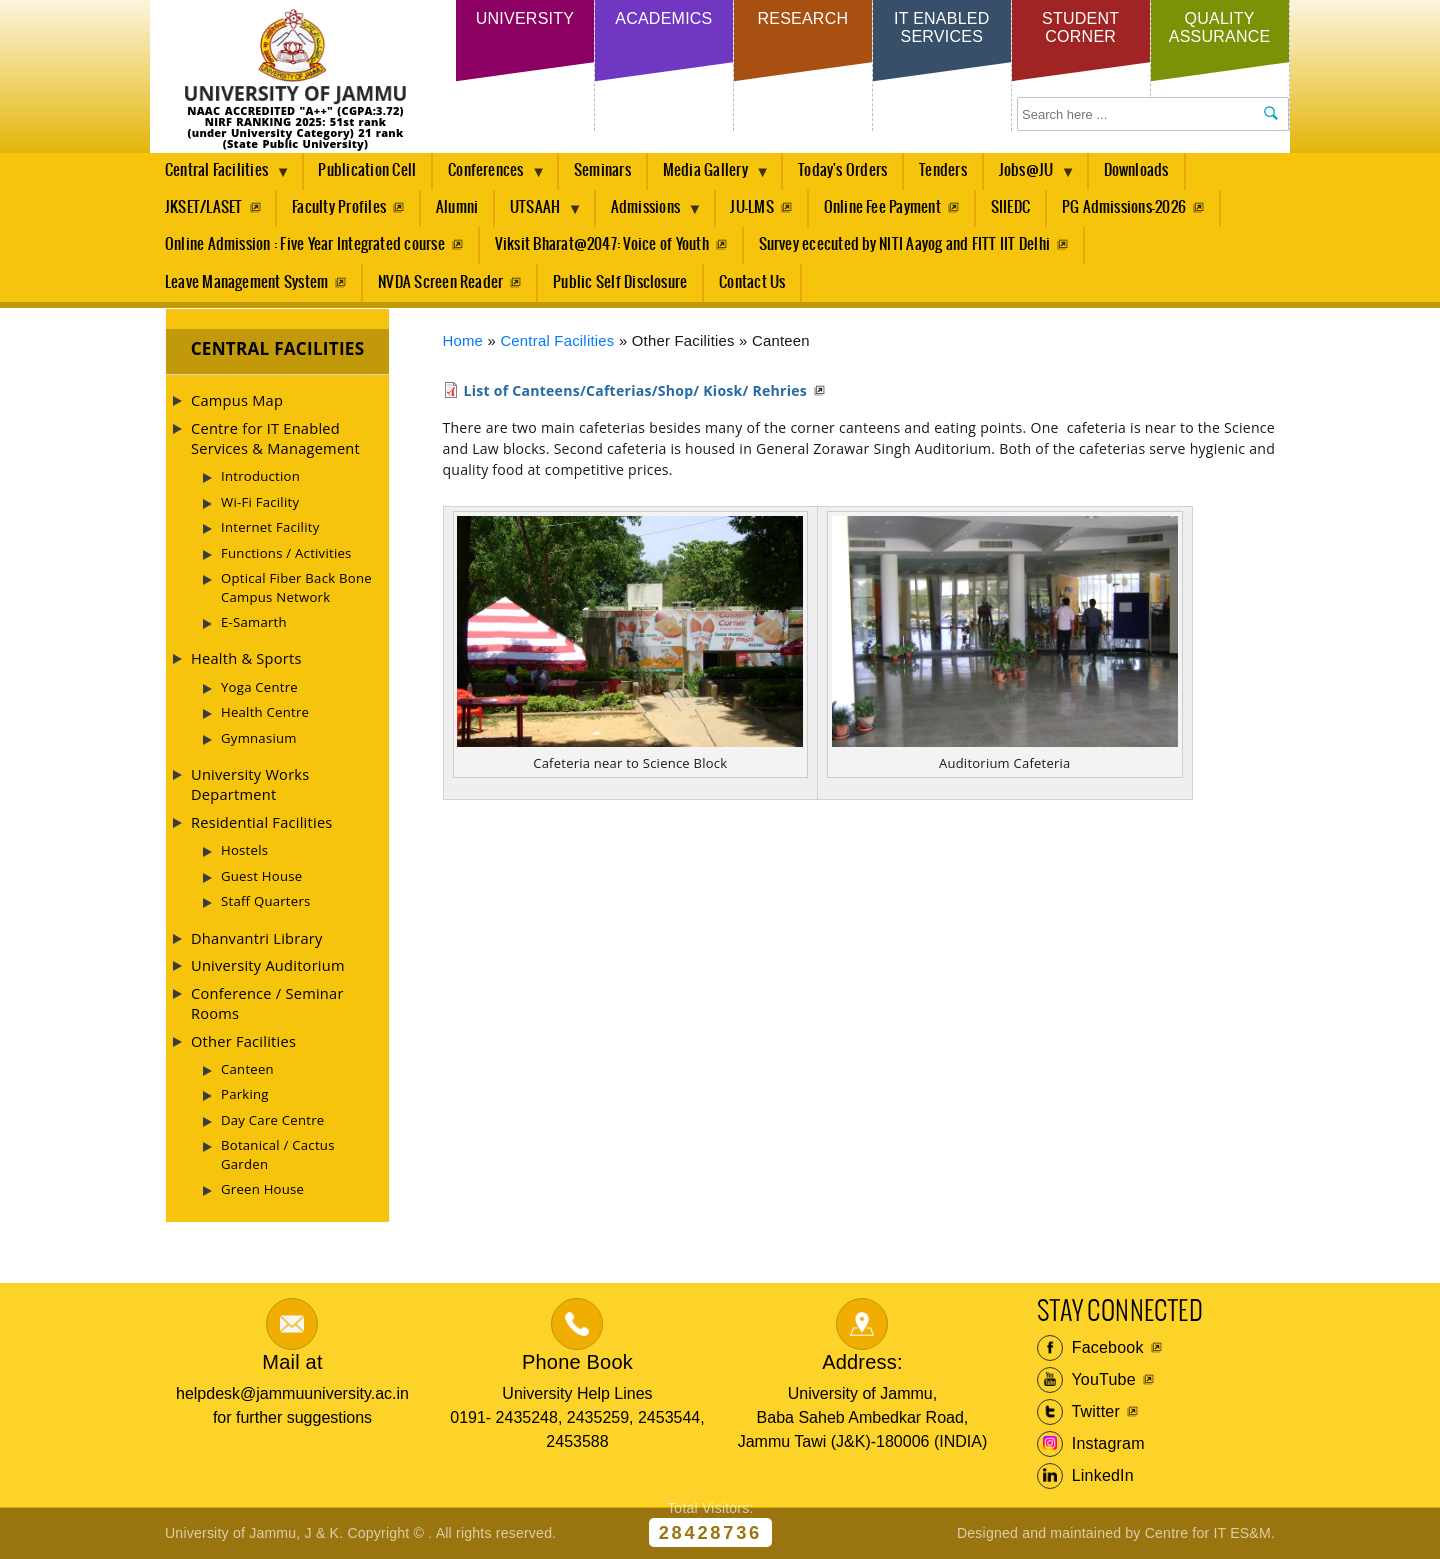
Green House (262, 1189)
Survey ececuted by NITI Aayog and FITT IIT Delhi (905, 244)
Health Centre (265, 712)
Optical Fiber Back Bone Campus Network (296, 587)
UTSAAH (539, 213)
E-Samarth (254, 622)
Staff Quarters (266, 901)
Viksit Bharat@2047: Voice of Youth (602, 244)
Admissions (649, 213)
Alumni (457, 207)
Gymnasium (259, 738)
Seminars (602, 170)
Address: (862, 1362)
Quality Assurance (1220, 27)
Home (463, 341)
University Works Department (250, 784)
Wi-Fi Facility (260, 502)
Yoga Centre (259, 687)
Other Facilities (243, 1041)
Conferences (489, 176)
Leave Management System (247, 282)
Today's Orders (842, 170)
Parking (245, 1094)
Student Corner (1080, 27)
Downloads (1136, 170)
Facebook (1090, 1348)
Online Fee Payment (882, 207)
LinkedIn (1085, 1476)
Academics (663, 18)
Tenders (943, 170)
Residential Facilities (262, 822)
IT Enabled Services (941, 27)
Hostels (244, 850)
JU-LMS (751, 207)
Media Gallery (709, 176)
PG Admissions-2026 (1124, 207)
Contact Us (752, 282)
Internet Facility (270, 527)
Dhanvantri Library (257, 938)
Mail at (292, 1362)
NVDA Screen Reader (440, 282)
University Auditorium (268, 965)
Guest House (261, 876)
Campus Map (237, 400)
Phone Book (577, 1362)
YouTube (1086, 1380)
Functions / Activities (286, 553)
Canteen (247, 1069)
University (525, 18)
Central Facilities (220, 176)
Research (802, 18)
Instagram (1091, 1444)
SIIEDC (1010, 207)
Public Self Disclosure (620, 282)
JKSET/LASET (204, 207)
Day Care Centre (272, 1120)
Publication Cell (367, 170)
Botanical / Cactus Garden (278, 1154)
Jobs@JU (1030, 176)
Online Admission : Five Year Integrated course (305, 244)
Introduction (260, 476)
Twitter (1078, 1412)
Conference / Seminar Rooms (267, 1003)
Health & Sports (246, 658)
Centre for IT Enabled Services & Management (275, 438)
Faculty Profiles (339, 207)
